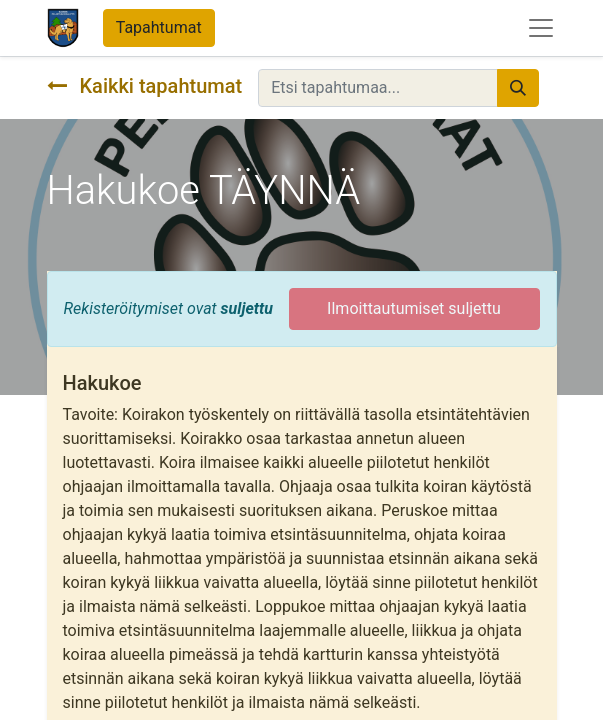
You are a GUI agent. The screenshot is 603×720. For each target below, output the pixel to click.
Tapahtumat (159, 27)
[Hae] (518, 88)
